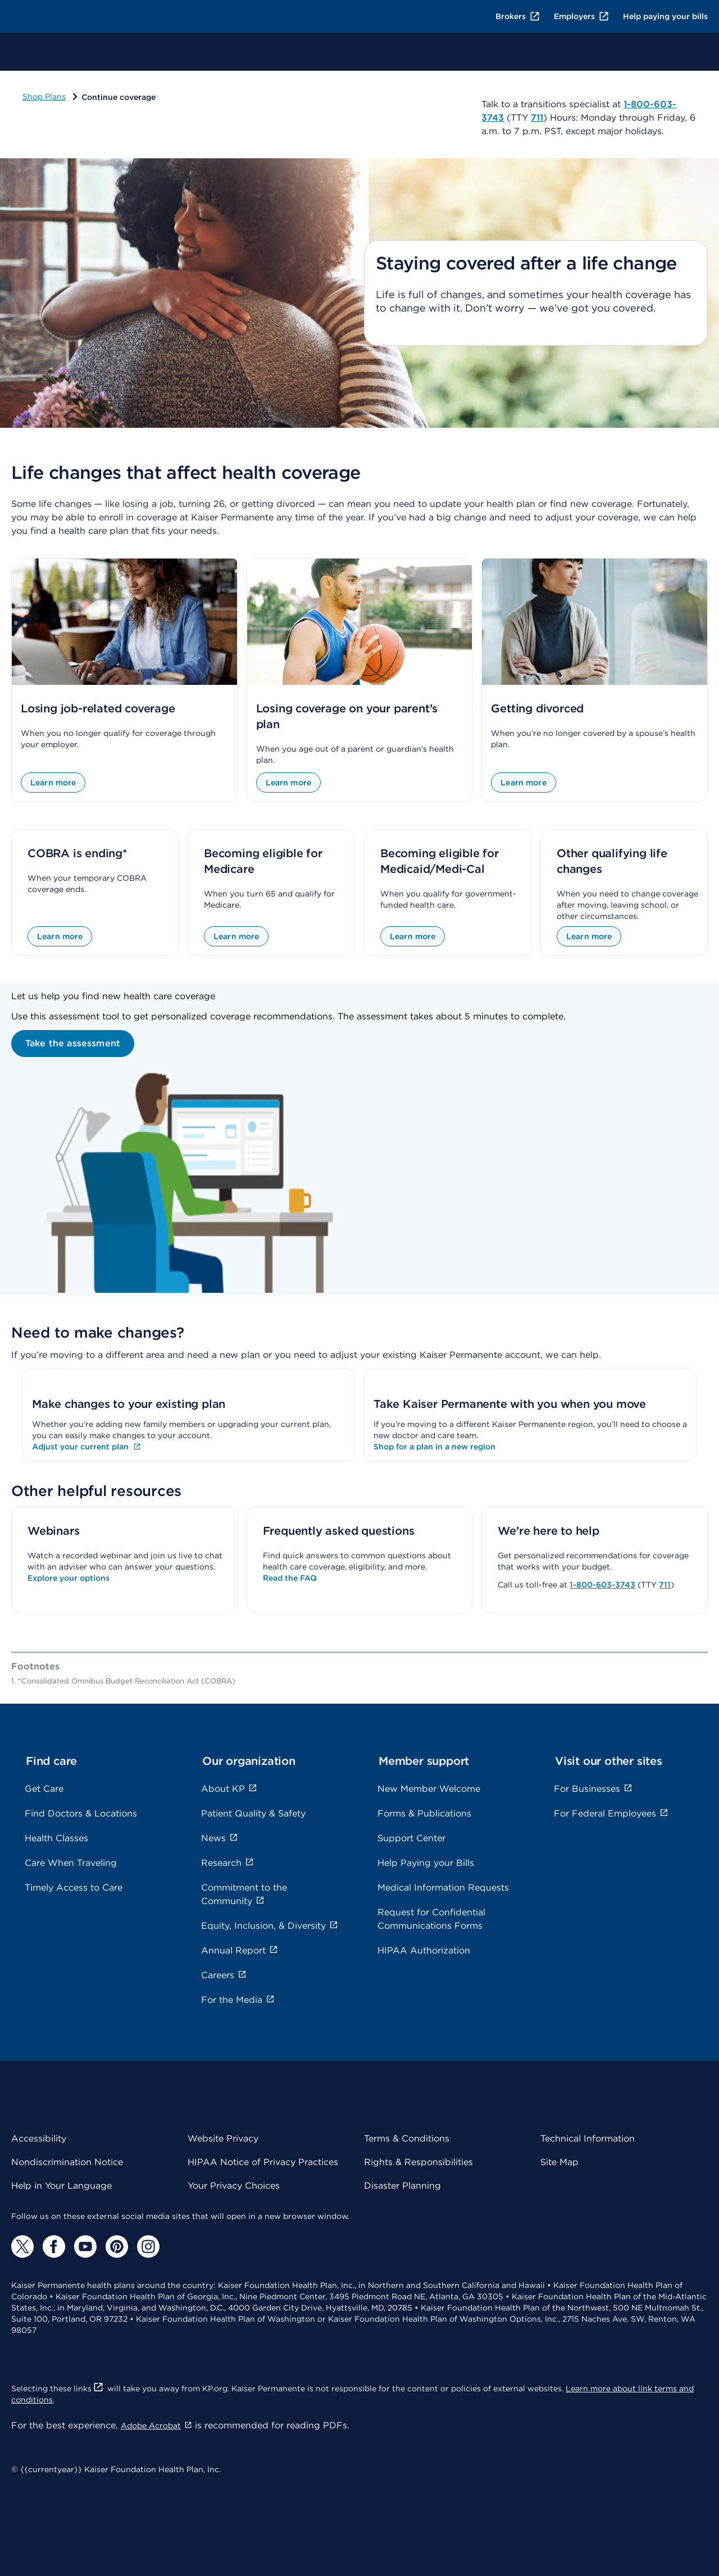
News (219, 1838)
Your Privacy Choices (234, 2185)
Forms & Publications (424, 1813)
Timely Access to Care (73, 1887)
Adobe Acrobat (156, 2425)
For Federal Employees (611, 1813)
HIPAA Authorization (423, 1950)
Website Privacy (223, 2138)
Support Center (411, 1838)
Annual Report (239, 1950)
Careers (224, 1975)
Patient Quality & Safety (253, 1813)
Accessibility (38, 2138)
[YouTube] (85, 2246)
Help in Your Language (61, 2185)
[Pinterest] (117, 2246)
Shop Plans (44, 96)
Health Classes (56, 1838)
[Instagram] (148, 2246)
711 (665, 1584)
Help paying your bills (665, 16)
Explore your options (69, 1577)
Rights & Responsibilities (418, 2162)
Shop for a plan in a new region (434, 1446)
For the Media (238, 1999)
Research (227, 1862)
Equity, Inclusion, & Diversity (269, 1925)
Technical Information (587, 2138)
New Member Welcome (428, 1788)
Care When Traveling (71, 1862)
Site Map (559, 2162)
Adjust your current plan (86, 1446)
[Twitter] (22, 2246)
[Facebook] (54, 2246)
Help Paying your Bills (425, 1862)
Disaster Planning (402, 2185)
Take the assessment (72, 1043)
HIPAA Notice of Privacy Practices (263, 2162)
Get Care (44, 1788)
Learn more (53, 782)
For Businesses (593, 1788)
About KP (229, 1788)
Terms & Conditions (406, 2138)
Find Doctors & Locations (81, 1813)
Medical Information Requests (443, 1887)
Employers (581, 16)
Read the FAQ (290, 1577)
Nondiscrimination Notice (67, 2162)
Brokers (517, 16)
